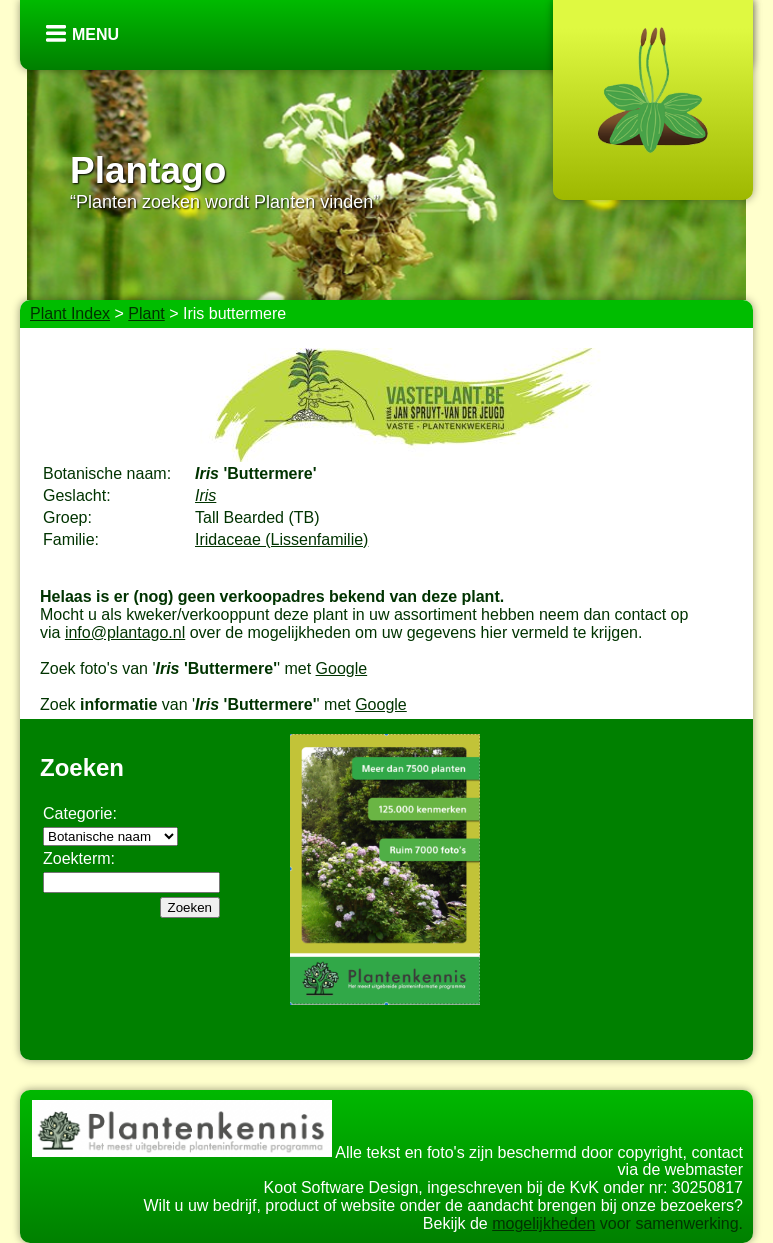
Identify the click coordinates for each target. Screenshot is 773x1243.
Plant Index (70, 313)
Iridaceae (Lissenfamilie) (281, 539)
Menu (95, 34)
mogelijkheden (543, 1223)
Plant (146, 313)
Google (342, 668)
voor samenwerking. (669, 1223)
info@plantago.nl (125, 632)
